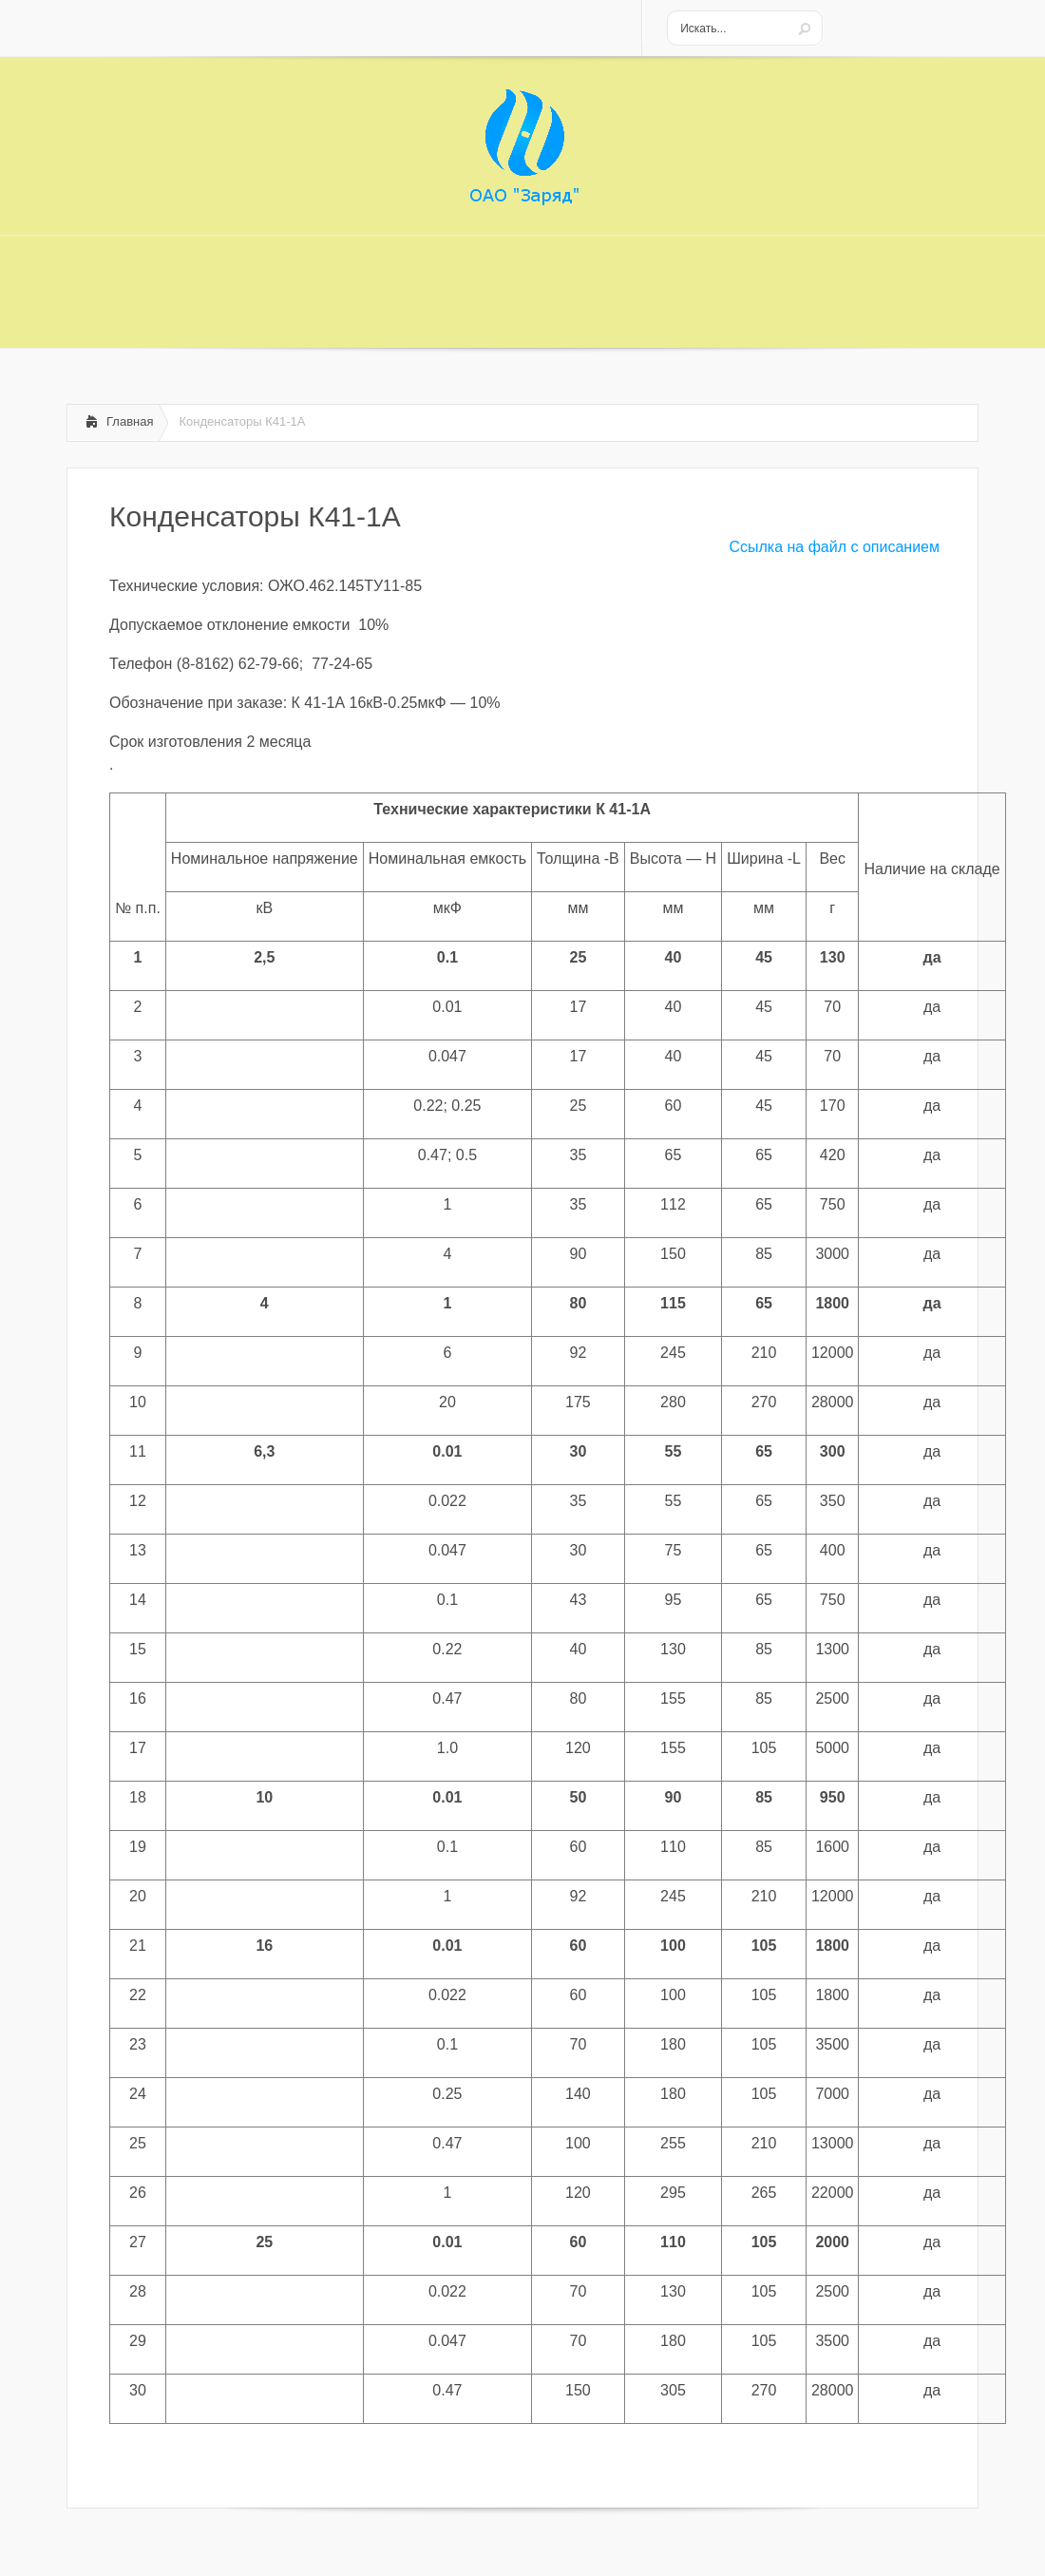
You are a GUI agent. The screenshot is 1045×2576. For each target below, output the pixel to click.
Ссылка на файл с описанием (834, 547)
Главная (129, 421)
